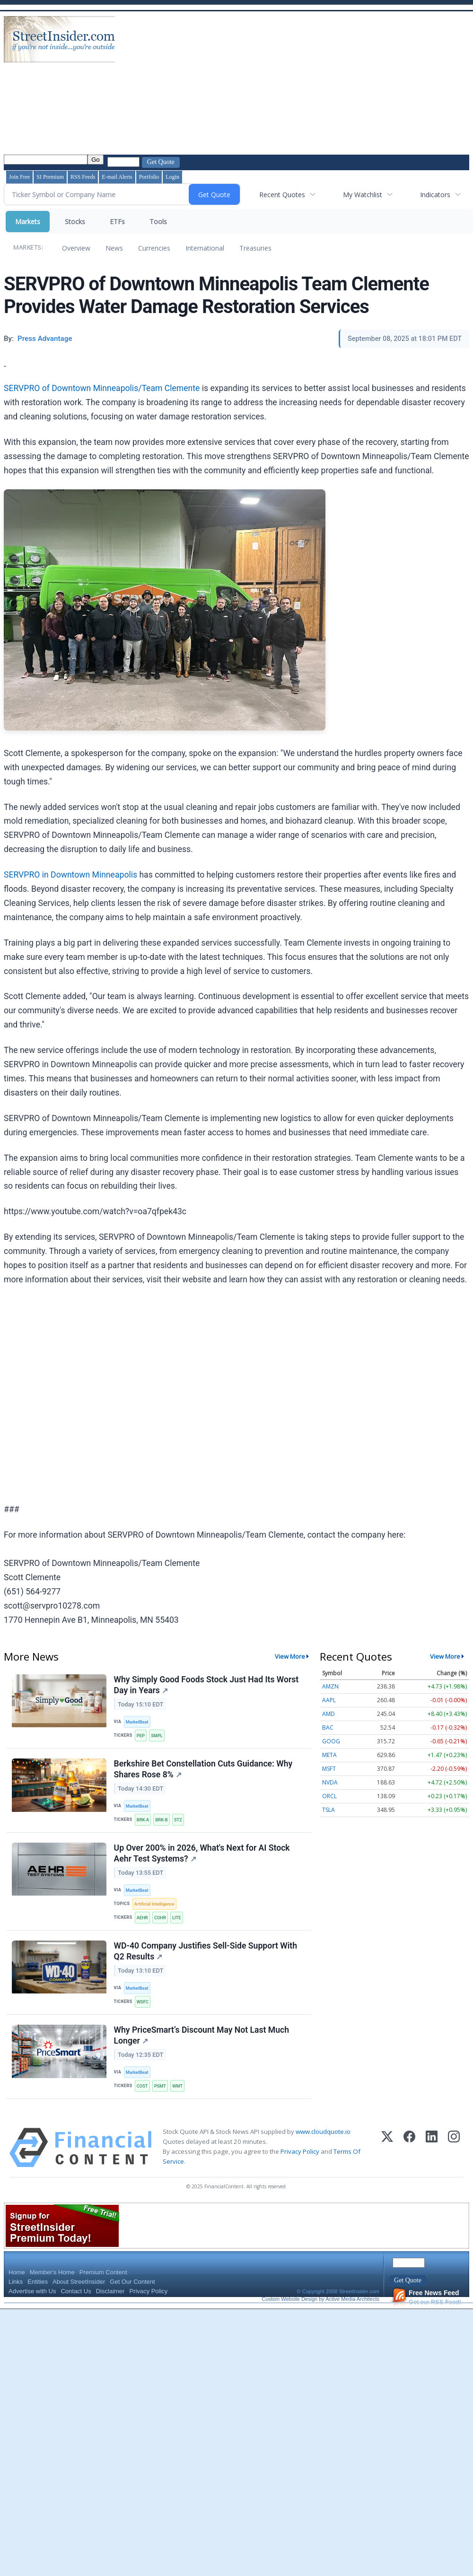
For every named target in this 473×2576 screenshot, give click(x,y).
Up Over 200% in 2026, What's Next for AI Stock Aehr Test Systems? (202, 1860)
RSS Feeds (82, 177)
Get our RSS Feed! (426, 2312)
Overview (76, 248)
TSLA (328, 1810)
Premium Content (103, 2286)
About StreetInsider (79, 2296)
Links (16, 2296)
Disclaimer (110, 2305)
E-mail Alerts (117, 177)
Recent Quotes (282, 194)
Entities (37, 2296)
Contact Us (76, 2305)
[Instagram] (454, 2162)
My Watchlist (362, 194)
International (204, 248)
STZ (181, 1823)
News (114, 248)
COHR (162, 1924)
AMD (328, 1714)
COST (143, 2098)
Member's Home (52, 2286)
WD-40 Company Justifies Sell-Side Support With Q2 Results (206, 1961)
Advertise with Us (32, 2305)
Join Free (19, 177)
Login (172, 177)
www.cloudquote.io (323, 2146)
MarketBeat (138, 1722)
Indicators (435, 194)
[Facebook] (409, 2162)
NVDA (330, 1782)
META (329, 1755)
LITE (179, 1924)
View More (290, 1656)
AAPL (329, 1700)
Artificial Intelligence (156, 1911)
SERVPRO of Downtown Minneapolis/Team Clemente (102, 388)
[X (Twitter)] (387, 2162)
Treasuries (255, 248)
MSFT (329, 1769)
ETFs (117, 221)
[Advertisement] (240, 84)
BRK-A (144, 1823)
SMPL (159, 1736)
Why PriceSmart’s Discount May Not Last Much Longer (201, 2048)
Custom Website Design (289, 2313)
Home (17, 2286)
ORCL (329, 1796)
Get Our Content (132, 2296)
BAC (327, 1727)
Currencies (154, 248)
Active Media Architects (352, 2313)
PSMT (162, 2098)
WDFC (144, 2011)
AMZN (330, 1686)
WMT (180, 2098)
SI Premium (50, 177)
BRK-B (164, 1823)
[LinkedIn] (431, 2162)
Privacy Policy (299, 2166)
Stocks (75, 221)
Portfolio (149, 177)
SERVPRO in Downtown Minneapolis (70, 874)
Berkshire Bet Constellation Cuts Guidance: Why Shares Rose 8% (203, 1773)
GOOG (331, 1741)
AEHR (143, 1924)
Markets (27, 221)
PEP (142, 1736)
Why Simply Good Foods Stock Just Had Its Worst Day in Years (206, 1686)
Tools (158, 221)
